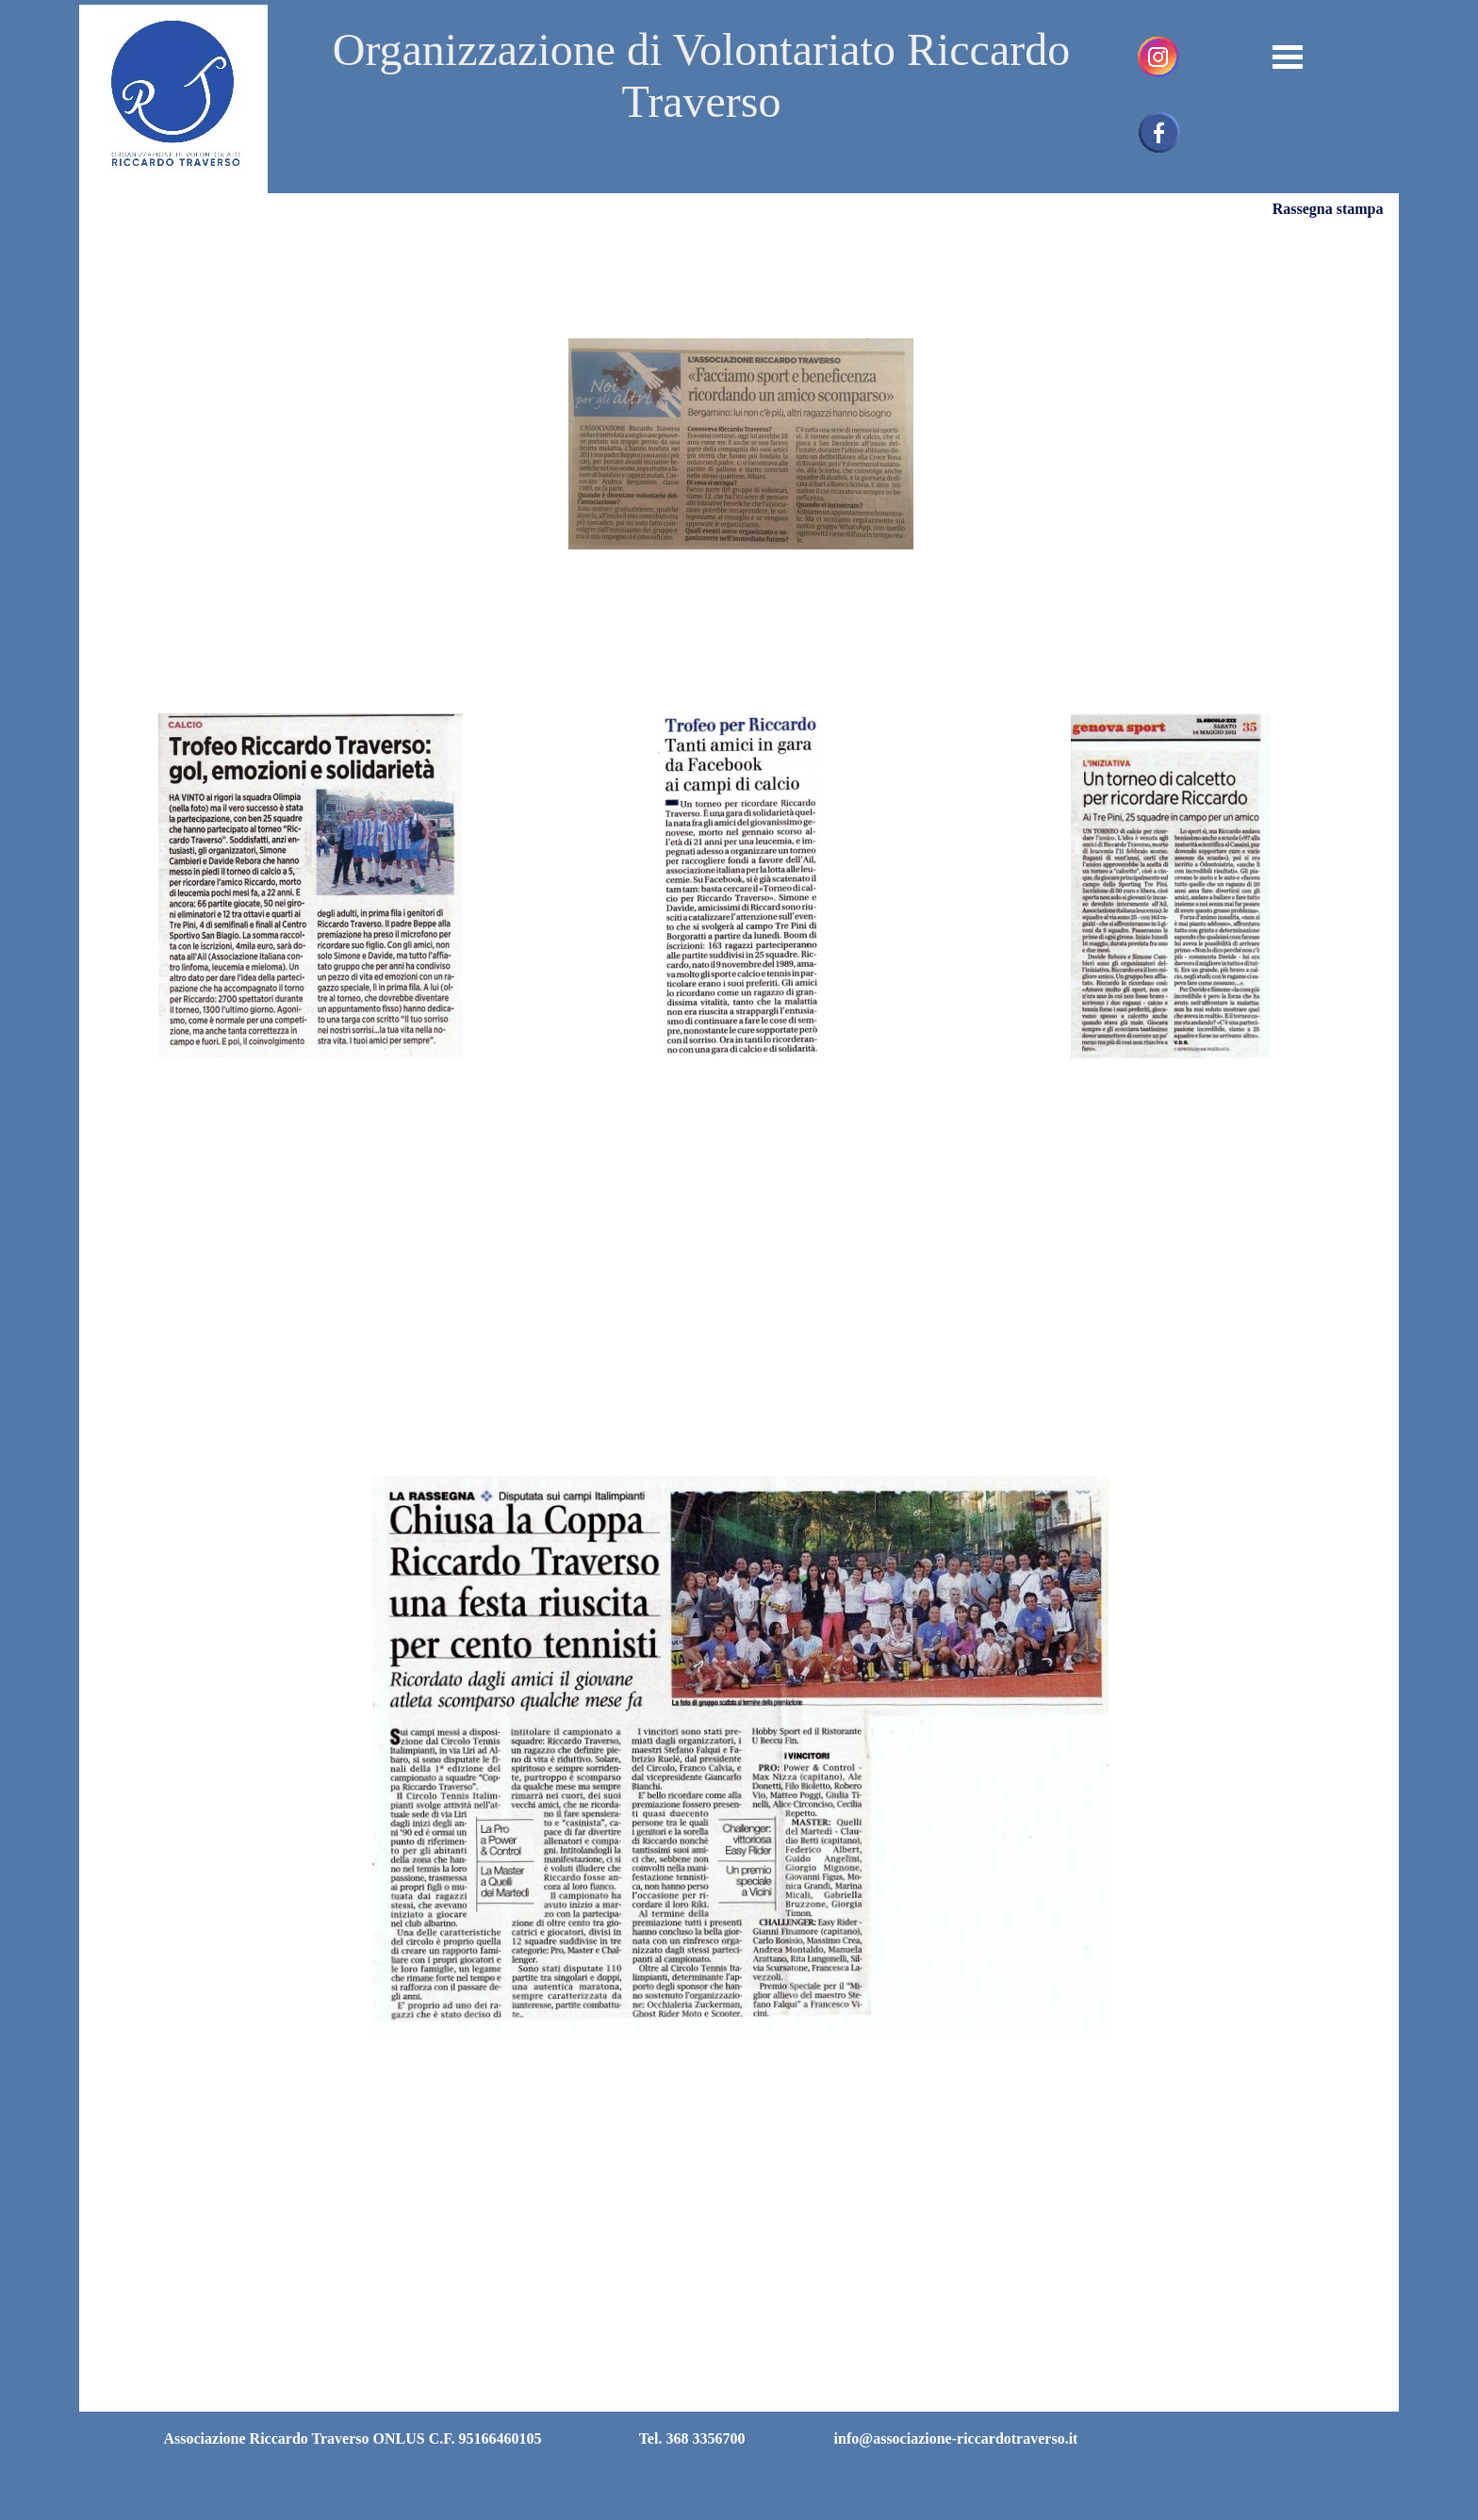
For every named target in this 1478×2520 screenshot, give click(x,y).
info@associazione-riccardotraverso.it (956, 2438)
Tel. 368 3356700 (692, 2438)
